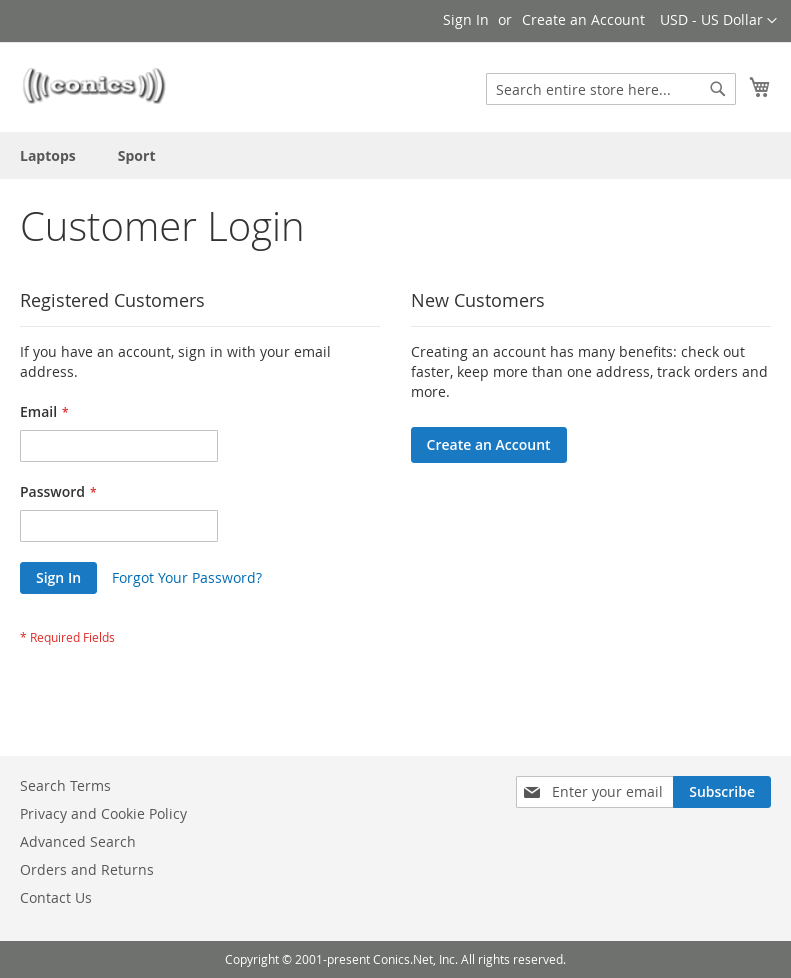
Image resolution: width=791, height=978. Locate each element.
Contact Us (56, 897)
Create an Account (583, 19)
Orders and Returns (87, 869)
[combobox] (611, 89)
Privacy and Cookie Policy (103, 813)
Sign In (466, 19)
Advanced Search (78, 841)
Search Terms (65, 785)
